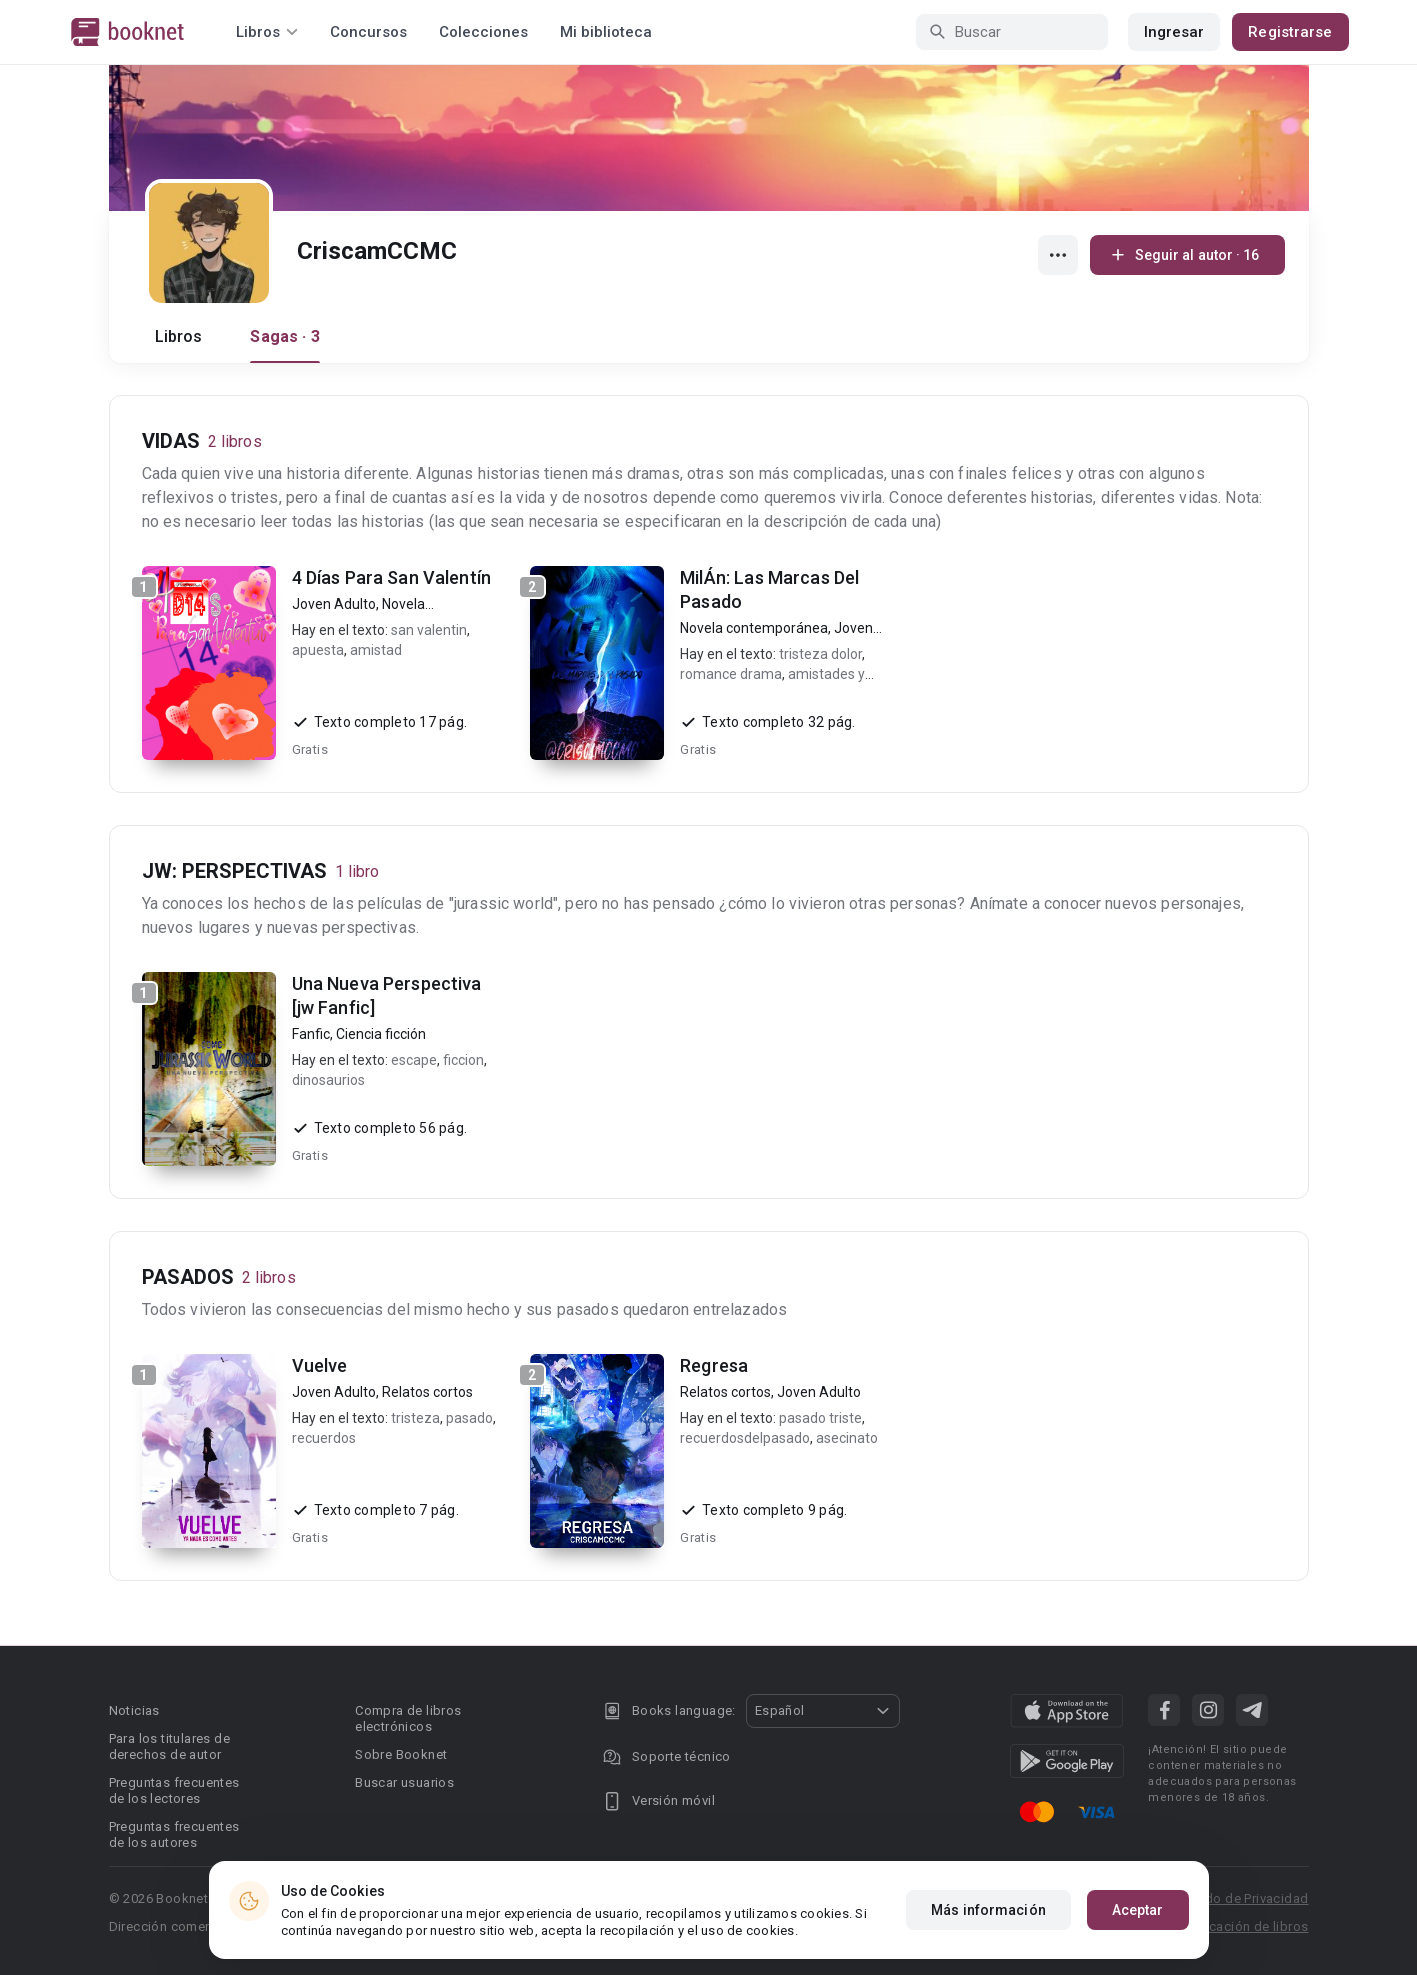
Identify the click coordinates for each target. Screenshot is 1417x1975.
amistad (376, 650)
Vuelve (320, 1365)
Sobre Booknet (401, 1754)
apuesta (318, 650)
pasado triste (820, 1418)
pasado (469, 1418)
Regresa (714, 1365)
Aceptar (1138, 1910)
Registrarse (1290, 32)
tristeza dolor (820, 654)
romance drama (731, 674)
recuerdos (324, 1438)
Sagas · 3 (284, 336)
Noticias (134, 1710)
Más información (988, 1910)
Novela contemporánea (754, 628)
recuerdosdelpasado (745, 1438)
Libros (179, 336)
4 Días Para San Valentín (392, 577)
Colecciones (483, 32)
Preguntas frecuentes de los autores (174, 1834)
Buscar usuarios (404, 1782)
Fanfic (311, 1034)
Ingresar (1174, 32)
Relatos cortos (427, 1392)
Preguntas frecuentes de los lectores (174, 1790)
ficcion (463, 1060)
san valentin (429, 630)
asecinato (847, 1438)
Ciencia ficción (381, 1034)
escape (414, 1060)
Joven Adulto (334, 604)
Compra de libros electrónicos (408, 1718)
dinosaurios (328, 1080)
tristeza (415, 1418)
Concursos (368, 32)
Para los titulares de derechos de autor (169, 1746)
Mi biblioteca (606, 32)
